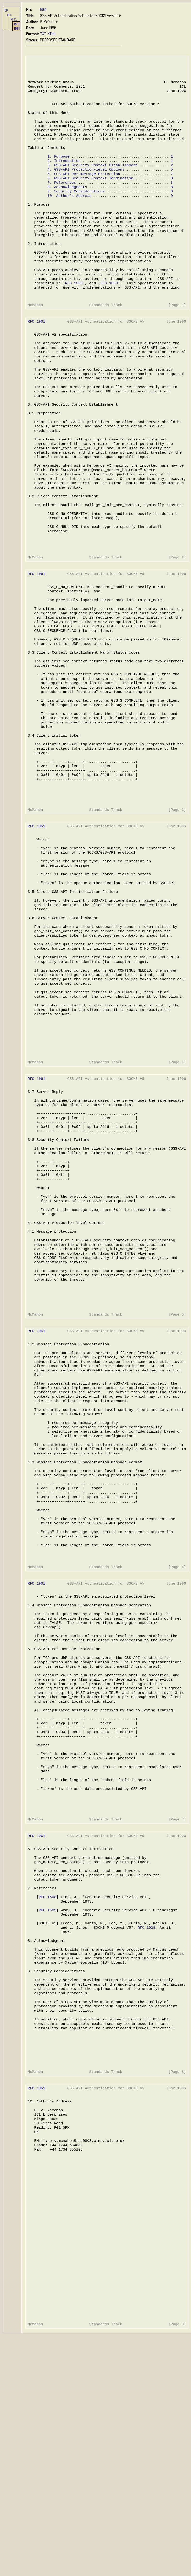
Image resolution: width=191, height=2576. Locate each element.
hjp (6, 9)
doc (9, 14)
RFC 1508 (73, 308)
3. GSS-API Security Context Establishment (91, 177)
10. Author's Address (69, 211)
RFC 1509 (108, 308)
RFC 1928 (144, 2126)
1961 (43, 9)
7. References (61, 196)
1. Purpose (58, 167)
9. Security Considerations (75, 206)
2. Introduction (63, 172)
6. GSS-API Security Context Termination (89, 191)
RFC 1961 (17, 26)
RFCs (13, 19)
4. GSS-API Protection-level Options (85, 182)
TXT (43, 33)
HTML (51, 33)
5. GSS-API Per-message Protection (83, 186)
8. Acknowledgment (65, 201)
